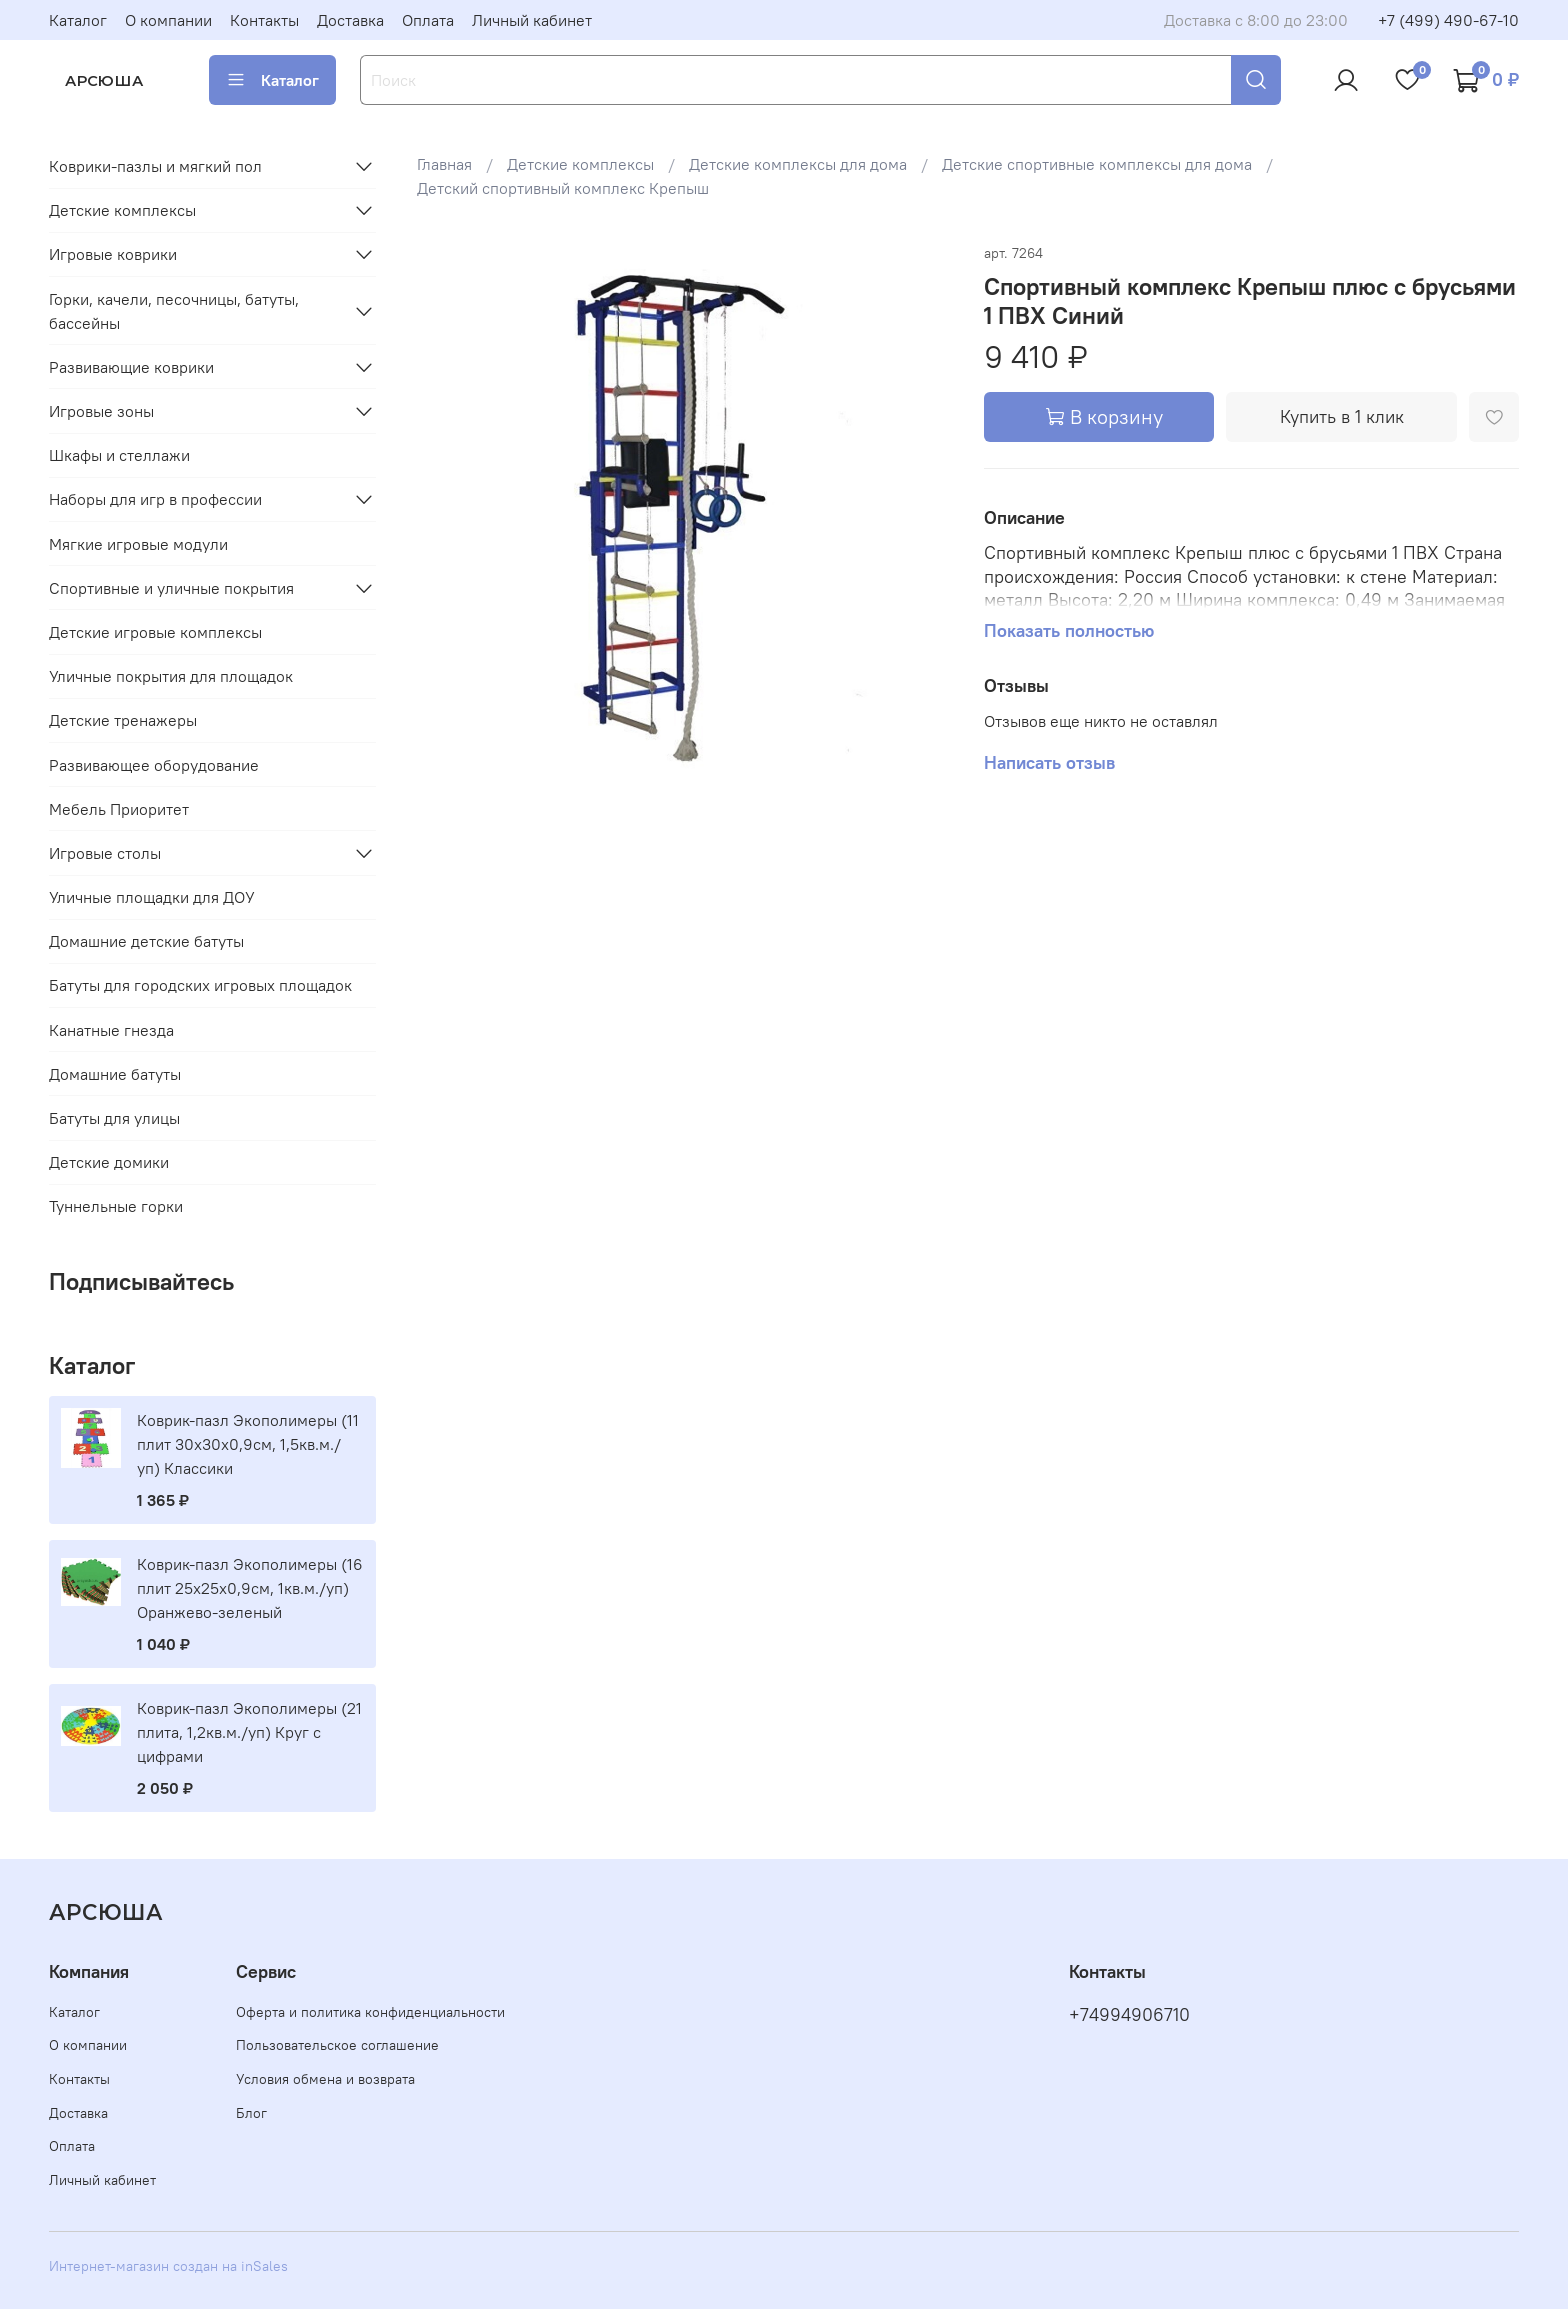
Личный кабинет (532, 20)
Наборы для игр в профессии (155, 499)
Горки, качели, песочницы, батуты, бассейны (174, 311)
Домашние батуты (115, 1074)
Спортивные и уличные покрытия (171, 588)
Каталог (78, 20)
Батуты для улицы (114, 1118)
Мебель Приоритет (119, 809)
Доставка (350, 20)
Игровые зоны (101, 411)
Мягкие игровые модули (138, 544)
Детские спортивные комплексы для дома (1097, 164)
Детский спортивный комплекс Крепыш (563, 188)
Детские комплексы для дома (798, 164)
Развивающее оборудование (154, 765)
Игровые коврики (113, 254)
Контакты (264, 20)
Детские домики (109, 1162)
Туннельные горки (116, 1206)
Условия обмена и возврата (325, 2079)
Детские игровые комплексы (155, 632)
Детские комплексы (580, 164)
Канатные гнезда (111, 1030)
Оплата (428, 20)
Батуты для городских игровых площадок (200, 985)
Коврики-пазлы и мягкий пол (155, 166)
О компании (168, 20)
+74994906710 (1129, 2015)
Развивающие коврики (131, 367)
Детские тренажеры (123, 720)
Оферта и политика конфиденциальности (370, 2012)
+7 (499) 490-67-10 (1448, 20)
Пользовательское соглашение (337, 2045)
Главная (444, 164)
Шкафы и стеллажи (119, 455)
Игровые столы (105, 853)
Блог (251, 2113)
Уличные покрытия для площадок (171, 676)
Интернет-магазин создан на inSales (168, 2266)
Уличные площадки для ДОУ (152, 897)
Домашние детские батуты (146, 941)
